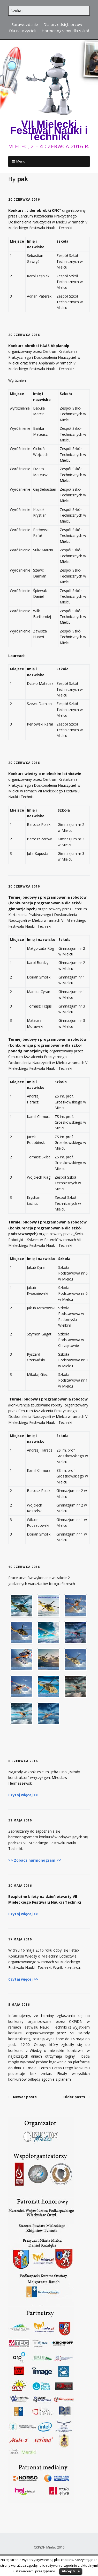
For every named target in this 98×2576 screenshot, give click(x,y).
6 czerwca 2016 (23, 1761)
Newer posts (25, 2096)
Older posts (74, 2096)
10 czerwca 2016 (24, 1567)
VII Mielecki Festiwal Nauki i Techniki (49, 130)
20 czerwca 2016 (24, 199)
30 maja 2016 (20, 1885)
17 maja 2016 (20, 1939)
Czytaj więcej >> (23, 1794)
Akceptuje (71, 2571)
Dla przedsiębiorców (62, 24)
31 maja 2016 (20, 1820)
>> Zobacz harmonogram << (34, 1860)
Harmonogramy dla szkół (65, 30)
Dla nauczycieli (22, 30)
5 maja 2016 (19, 2004)
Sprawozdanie (25, 24)
